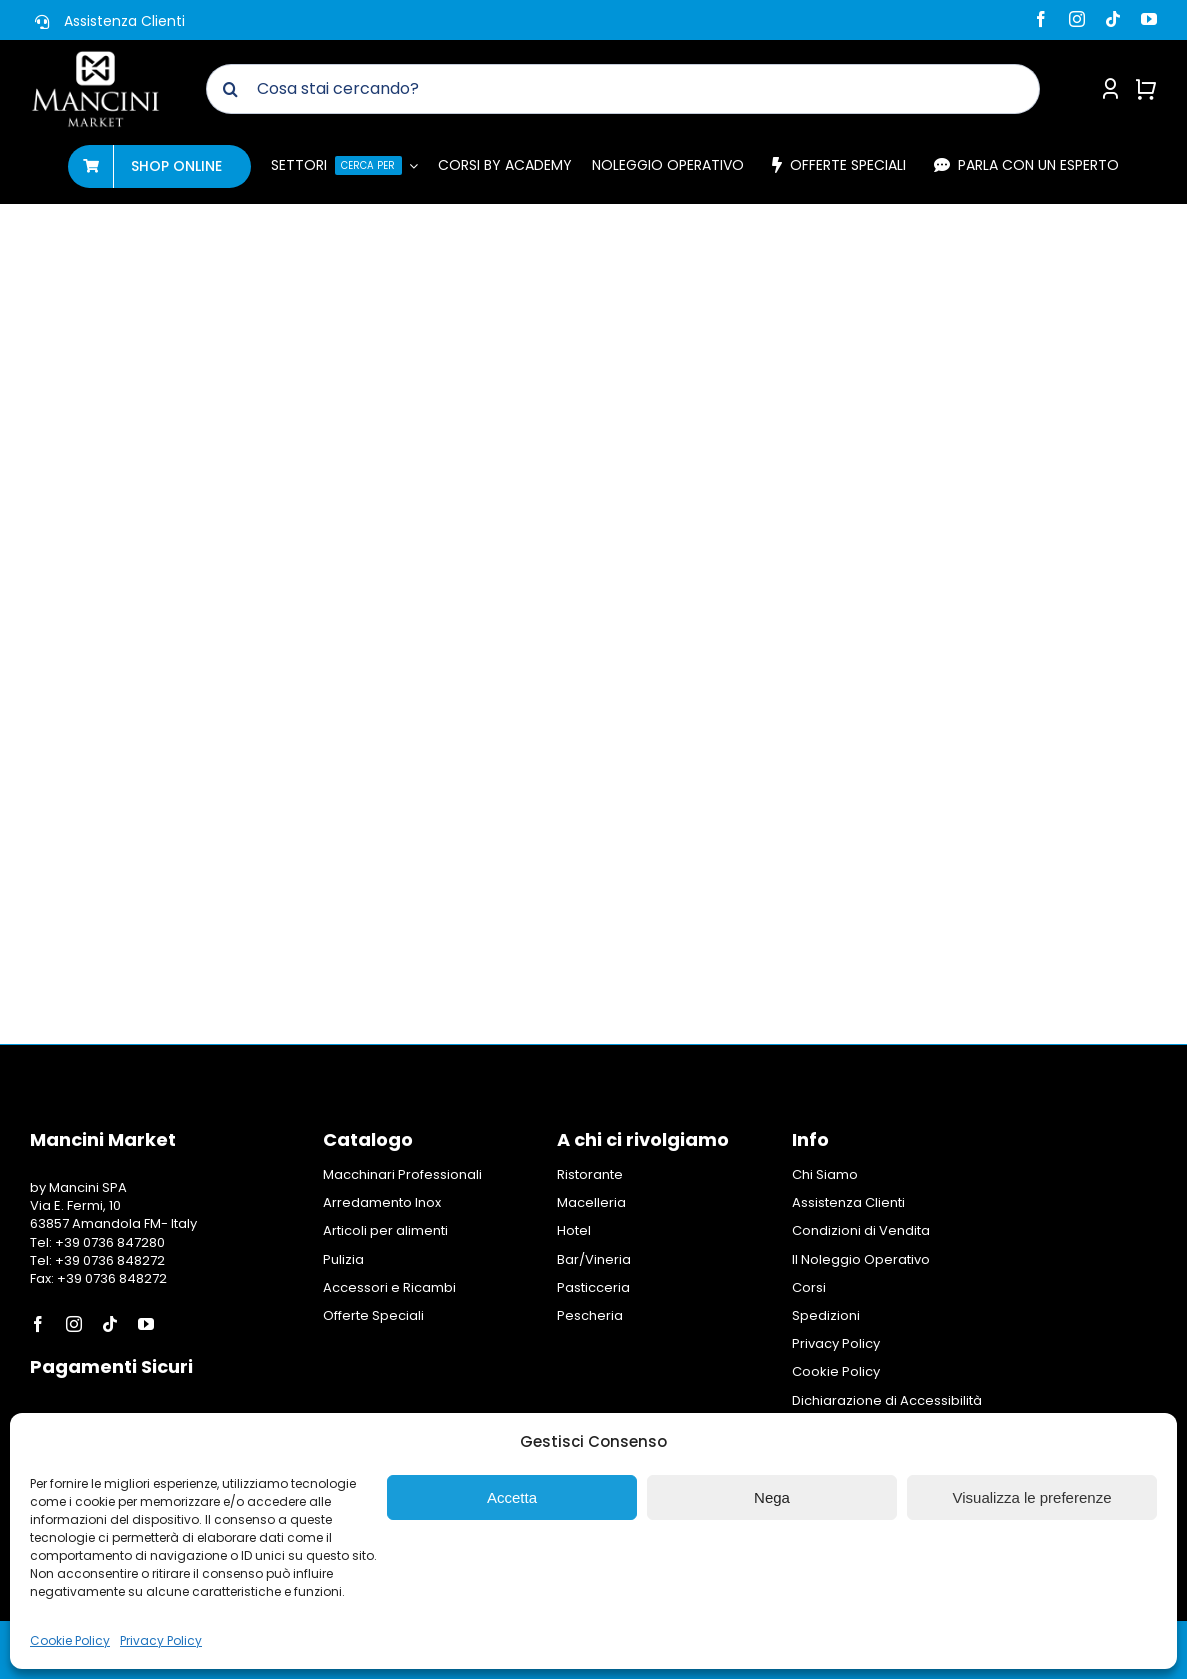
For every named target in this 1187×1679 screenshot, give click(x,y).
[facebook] (1041, 19)
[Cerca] (231, 89)
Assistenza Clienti (124, 21)
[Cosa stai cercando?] (623, 89)
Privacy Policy (161, 1640)
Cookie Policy (70, 1640)
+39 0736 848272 (108, 1260)
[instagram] (1077, 19)
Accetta (512, 1497)
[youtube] (1149, 19)
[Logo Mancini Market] (95, 57)
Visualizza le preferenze (1032, 1497)
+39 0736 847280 (110, 1242)
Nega (772, 1497)
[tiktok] (1113, 19)
